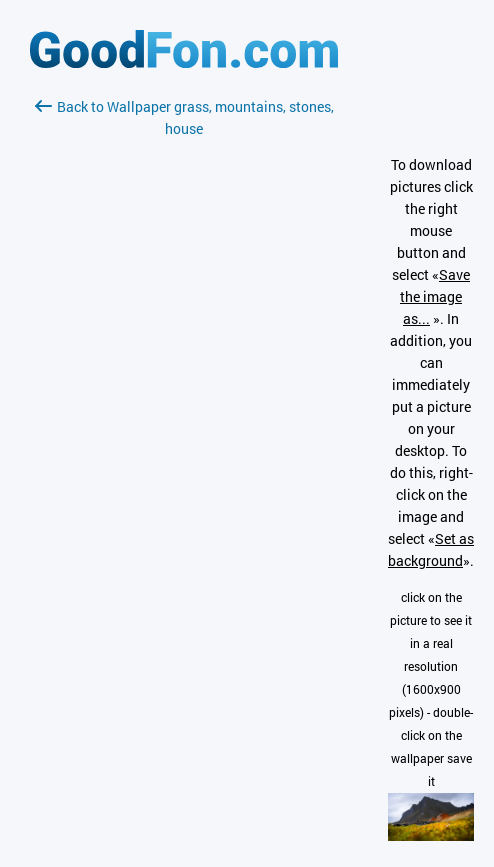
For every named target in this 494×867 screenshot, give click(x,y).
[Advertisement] (184, 377)
